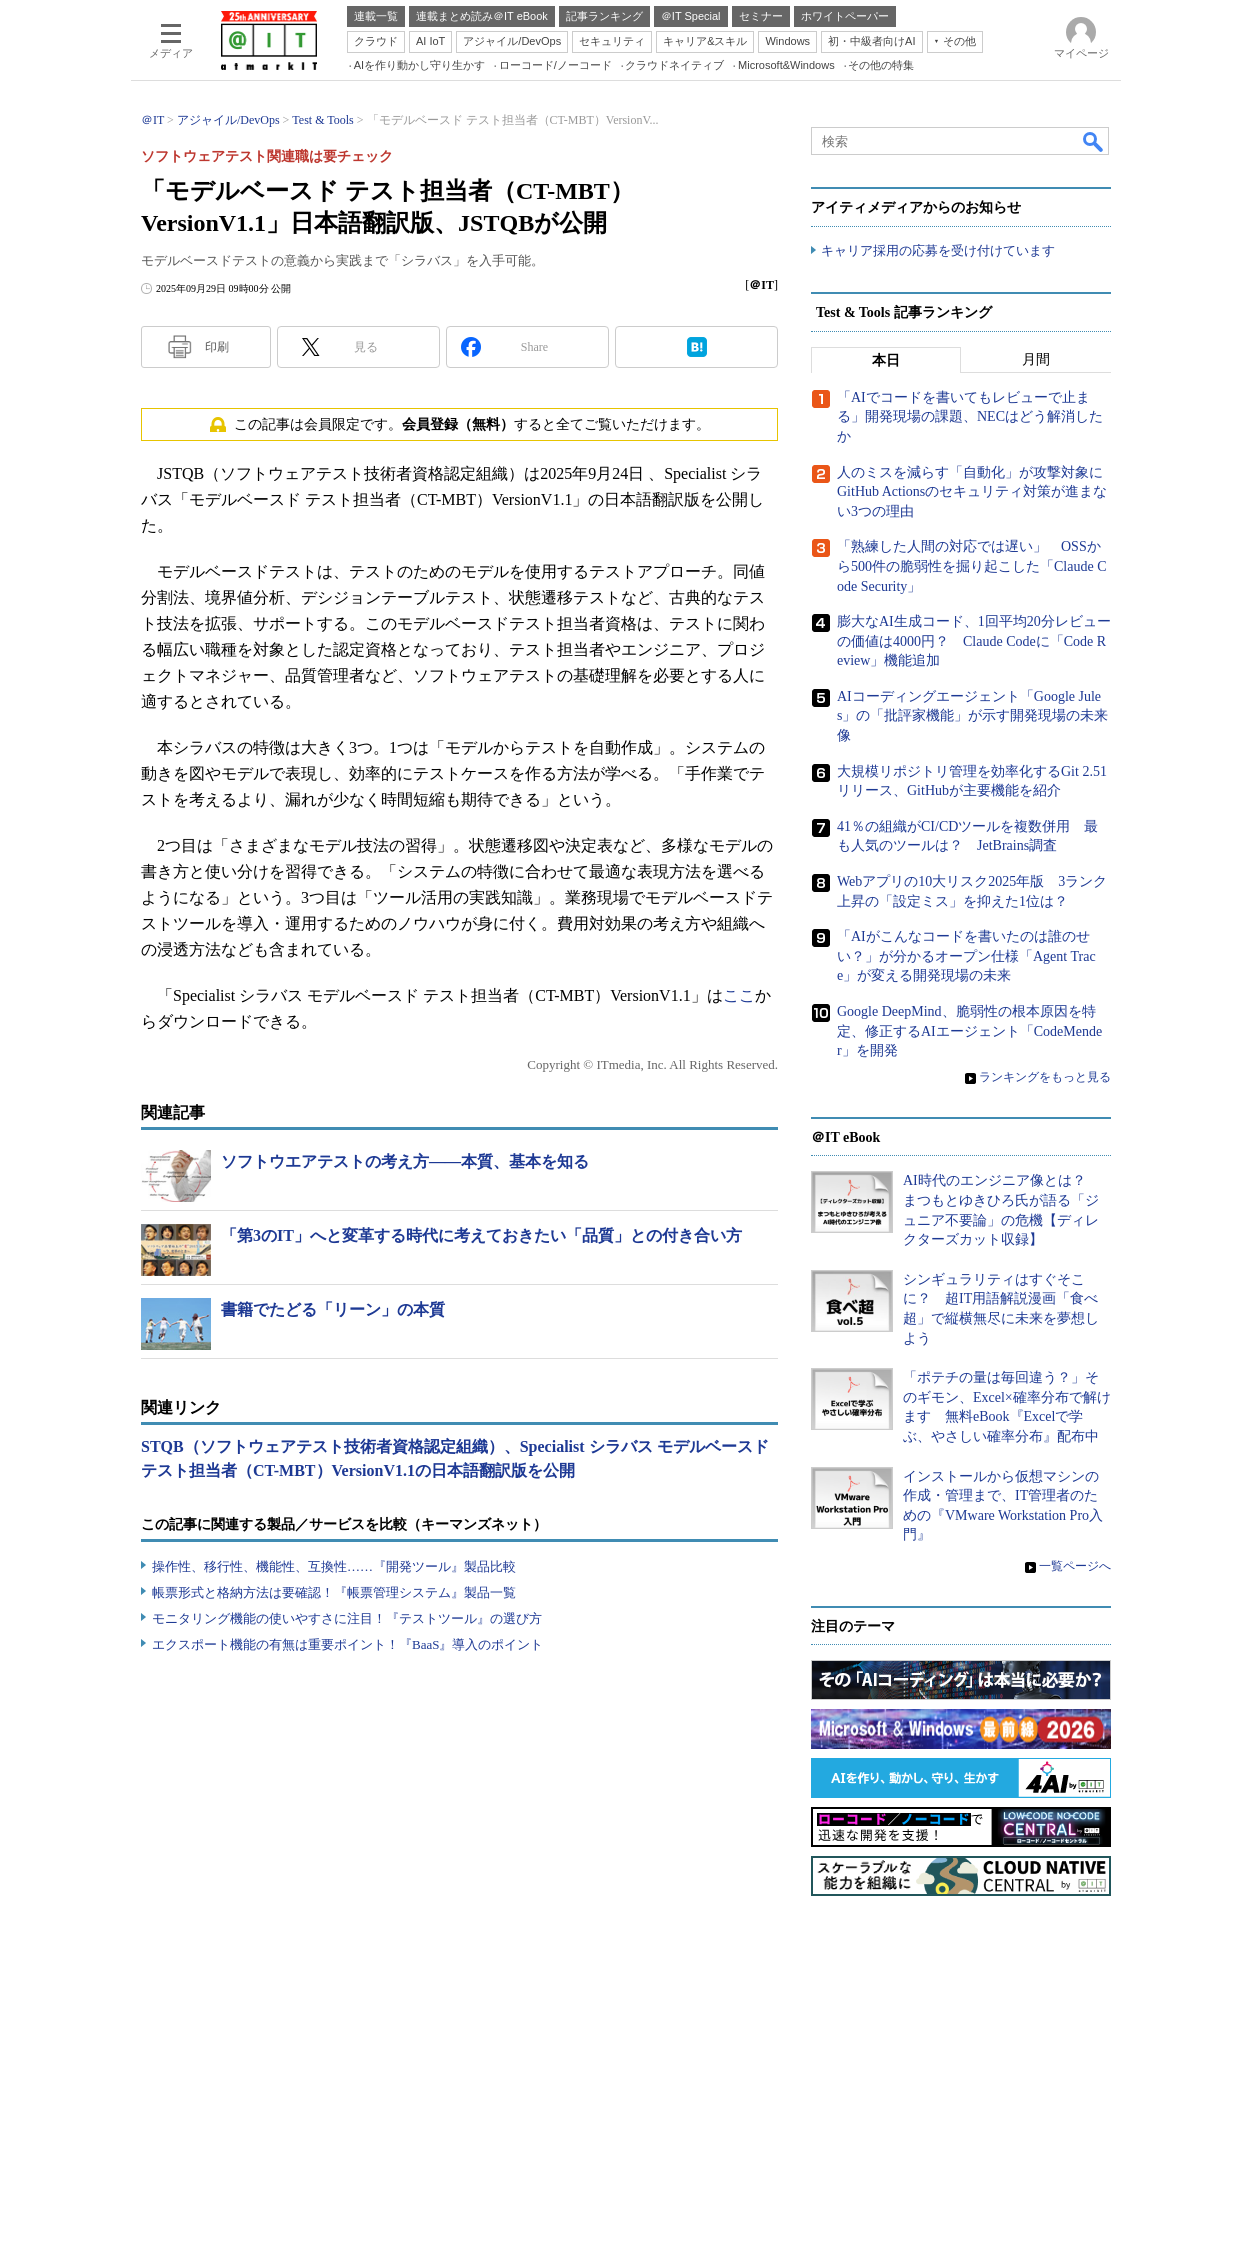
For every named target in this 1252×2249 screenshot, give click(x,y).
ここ (739, 995)
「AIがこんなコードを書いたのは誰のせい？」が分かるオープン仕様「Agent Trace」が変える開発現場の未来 (966, 956)
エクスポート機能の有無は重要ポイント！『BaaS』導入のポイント (347, 1644)
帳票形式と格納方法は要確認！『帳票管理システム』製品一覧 (334, 1592)
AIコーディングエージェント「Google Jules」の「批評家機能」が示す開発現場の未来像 (972, 716)
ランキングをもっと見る (1045, 1077)
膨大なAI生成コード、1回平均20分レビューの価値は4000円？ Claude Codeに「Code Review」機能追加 (974, 641)
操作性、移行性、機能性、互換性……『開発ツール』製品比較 (334, 1566)
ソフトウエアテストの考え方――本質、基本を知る (405, 1161)
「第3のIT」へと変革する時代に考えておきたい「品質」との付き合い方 (481, 1235)
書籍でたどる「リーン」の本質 (333, 1309)
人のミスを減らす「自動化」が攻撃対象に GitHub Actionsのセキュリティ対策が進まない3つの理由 (977, 492)
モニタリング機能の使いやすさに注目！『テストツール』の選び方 (347, 1618)
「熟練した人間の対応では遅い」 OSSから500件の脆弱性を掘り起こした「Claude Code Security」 (972, 566)
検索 (1094, 141)
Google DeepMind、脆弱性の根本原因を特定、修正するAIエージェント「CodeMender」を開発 (969, 1031)
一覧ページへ (1075, 1566)
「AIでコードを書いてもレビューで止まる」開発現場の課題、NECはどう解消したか (970, 417)
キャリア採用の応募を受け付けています (938, 250)
